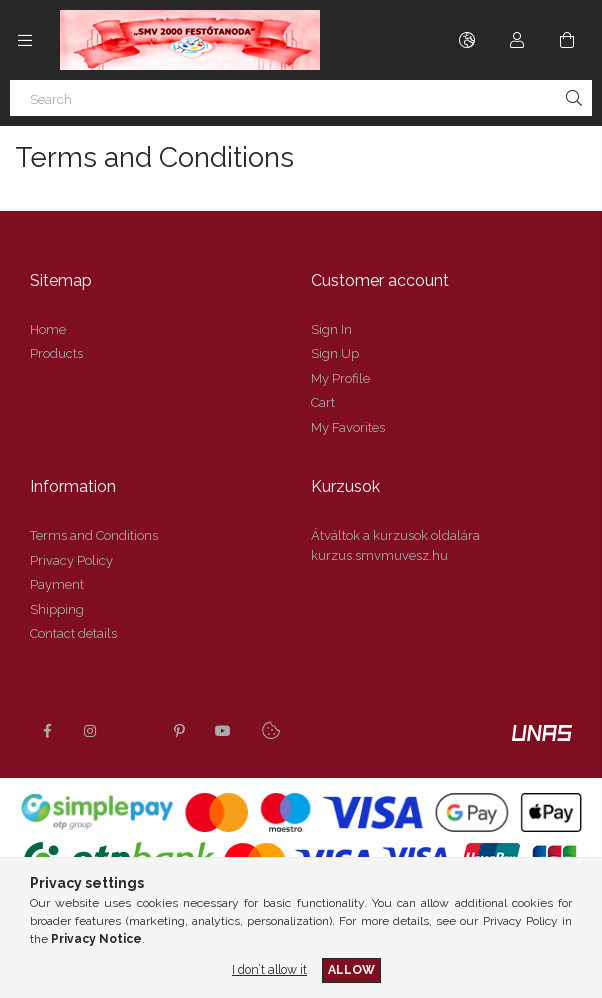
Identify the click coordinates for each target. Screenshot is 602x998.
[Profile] (517, 40)
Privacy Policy (71, 560)
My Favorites (348, 427)
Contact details (73, 633)
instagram (91, 731)
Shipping (57, 609)
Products (56, 353)
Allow (351, 969)
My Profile (340, 378)
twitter (135, 731)
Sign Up (335, 353)
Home (48, 329)
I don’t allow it (269, 969)
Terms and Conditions (94, 535)
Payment (57, 584)
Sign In (331, 329)
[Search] (301, 98)
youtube (223, 731)
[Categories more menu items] (25, 40)
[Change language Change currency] (467, 40)
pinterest (179, 731)
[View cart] (567, 40)
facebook (47, 731)
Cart (323, 402)
